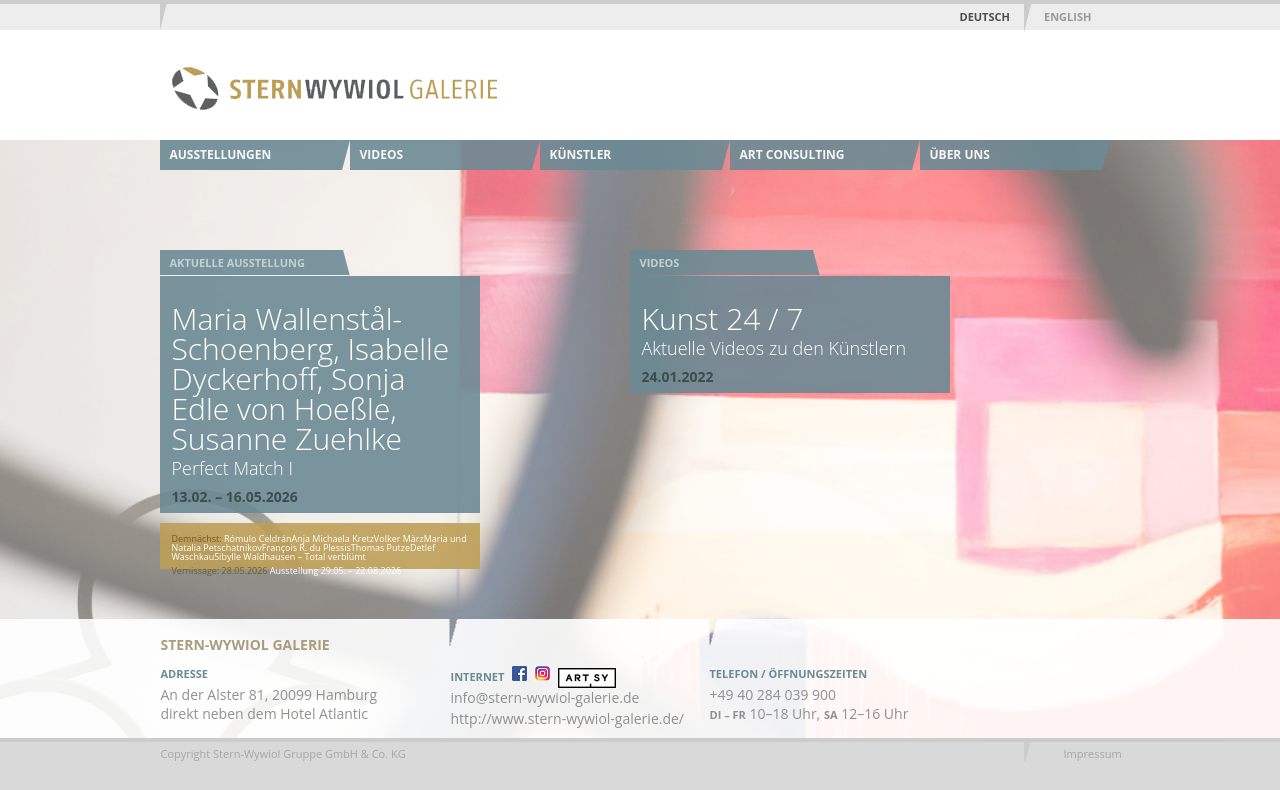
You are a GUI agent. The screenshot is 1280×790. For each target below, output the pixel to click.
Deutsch (985, 16)
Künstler (581, 154)
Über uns (960, 154)
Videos (382, 154)
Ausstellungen (221, 154)
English (1067, 16)
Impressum (1093, 753)
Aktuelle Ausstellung (237, 262)
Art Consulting (792, 154)
